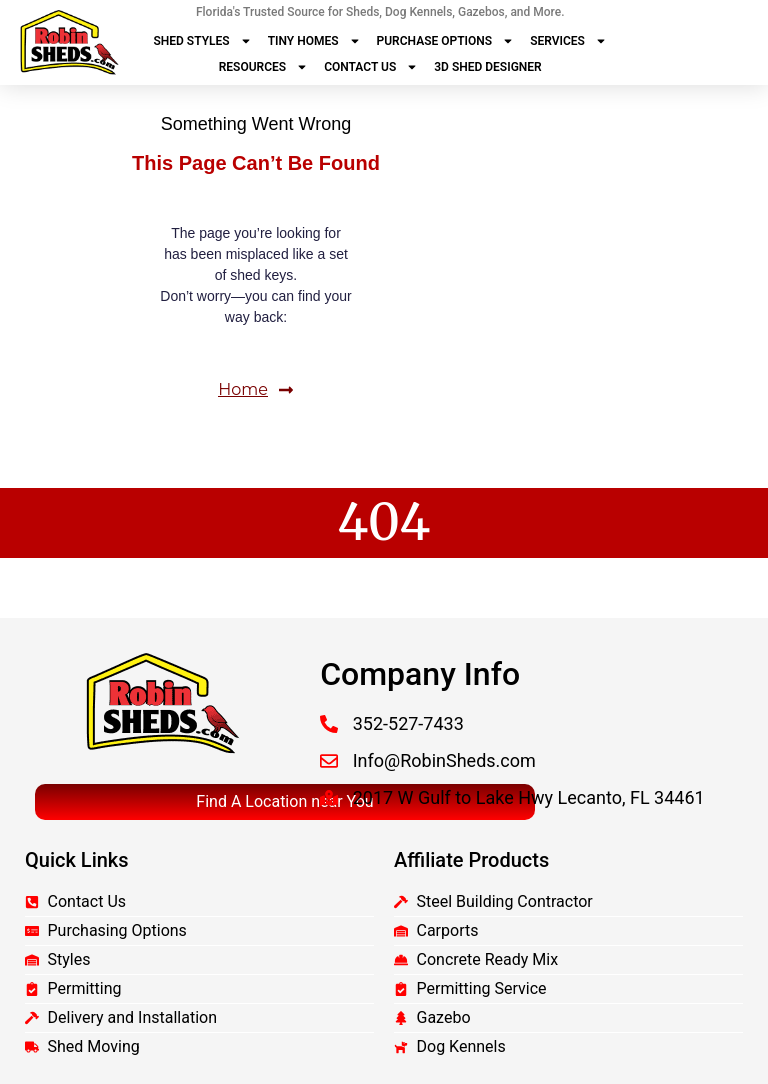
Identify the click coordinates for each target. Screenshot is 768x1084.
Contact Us (371, 67)
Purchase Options (446, 41)
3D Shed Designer (487, 67)
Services (568, 41)
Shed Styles (202, 41)
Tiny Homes (314, 41)
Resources (263, 67)
